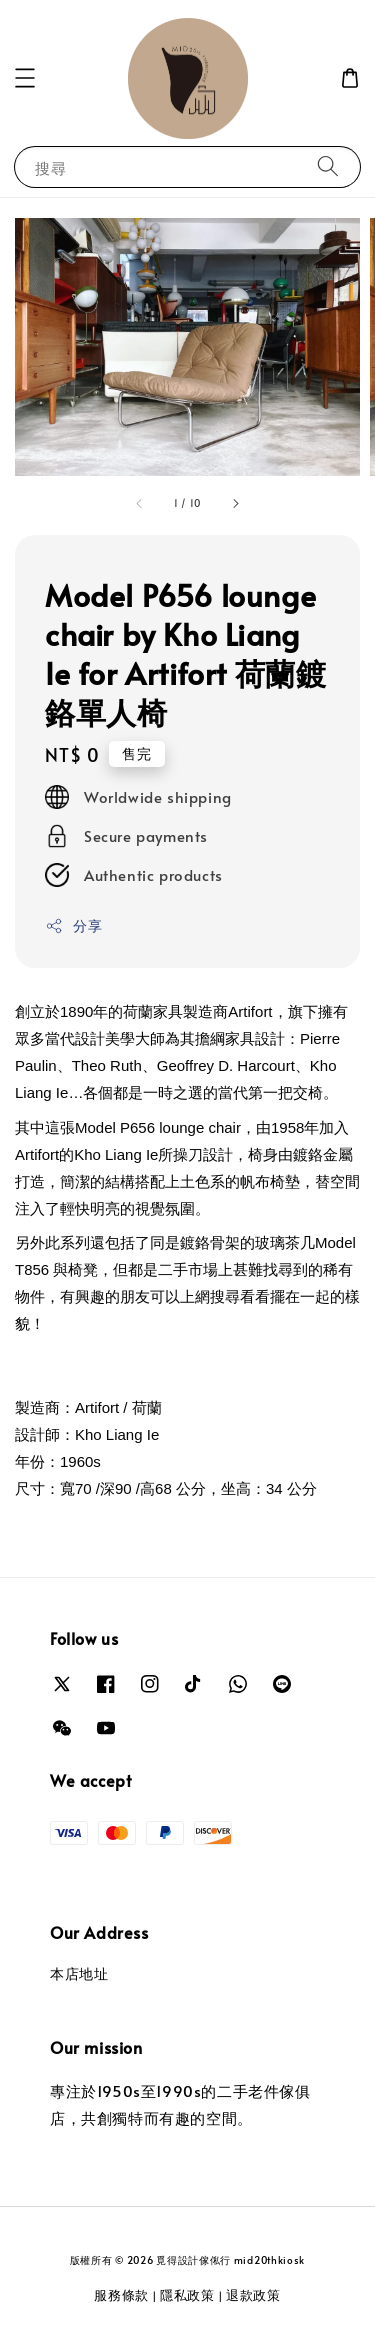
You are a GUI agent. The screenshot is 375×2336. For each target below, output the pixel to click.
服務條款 (121, 2295)
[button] (25, 78)
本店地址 (79, 1973)
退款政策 (253, 2295)
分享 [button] (73, 925)
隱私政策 (187, 2295)
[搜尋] (328, 166)
